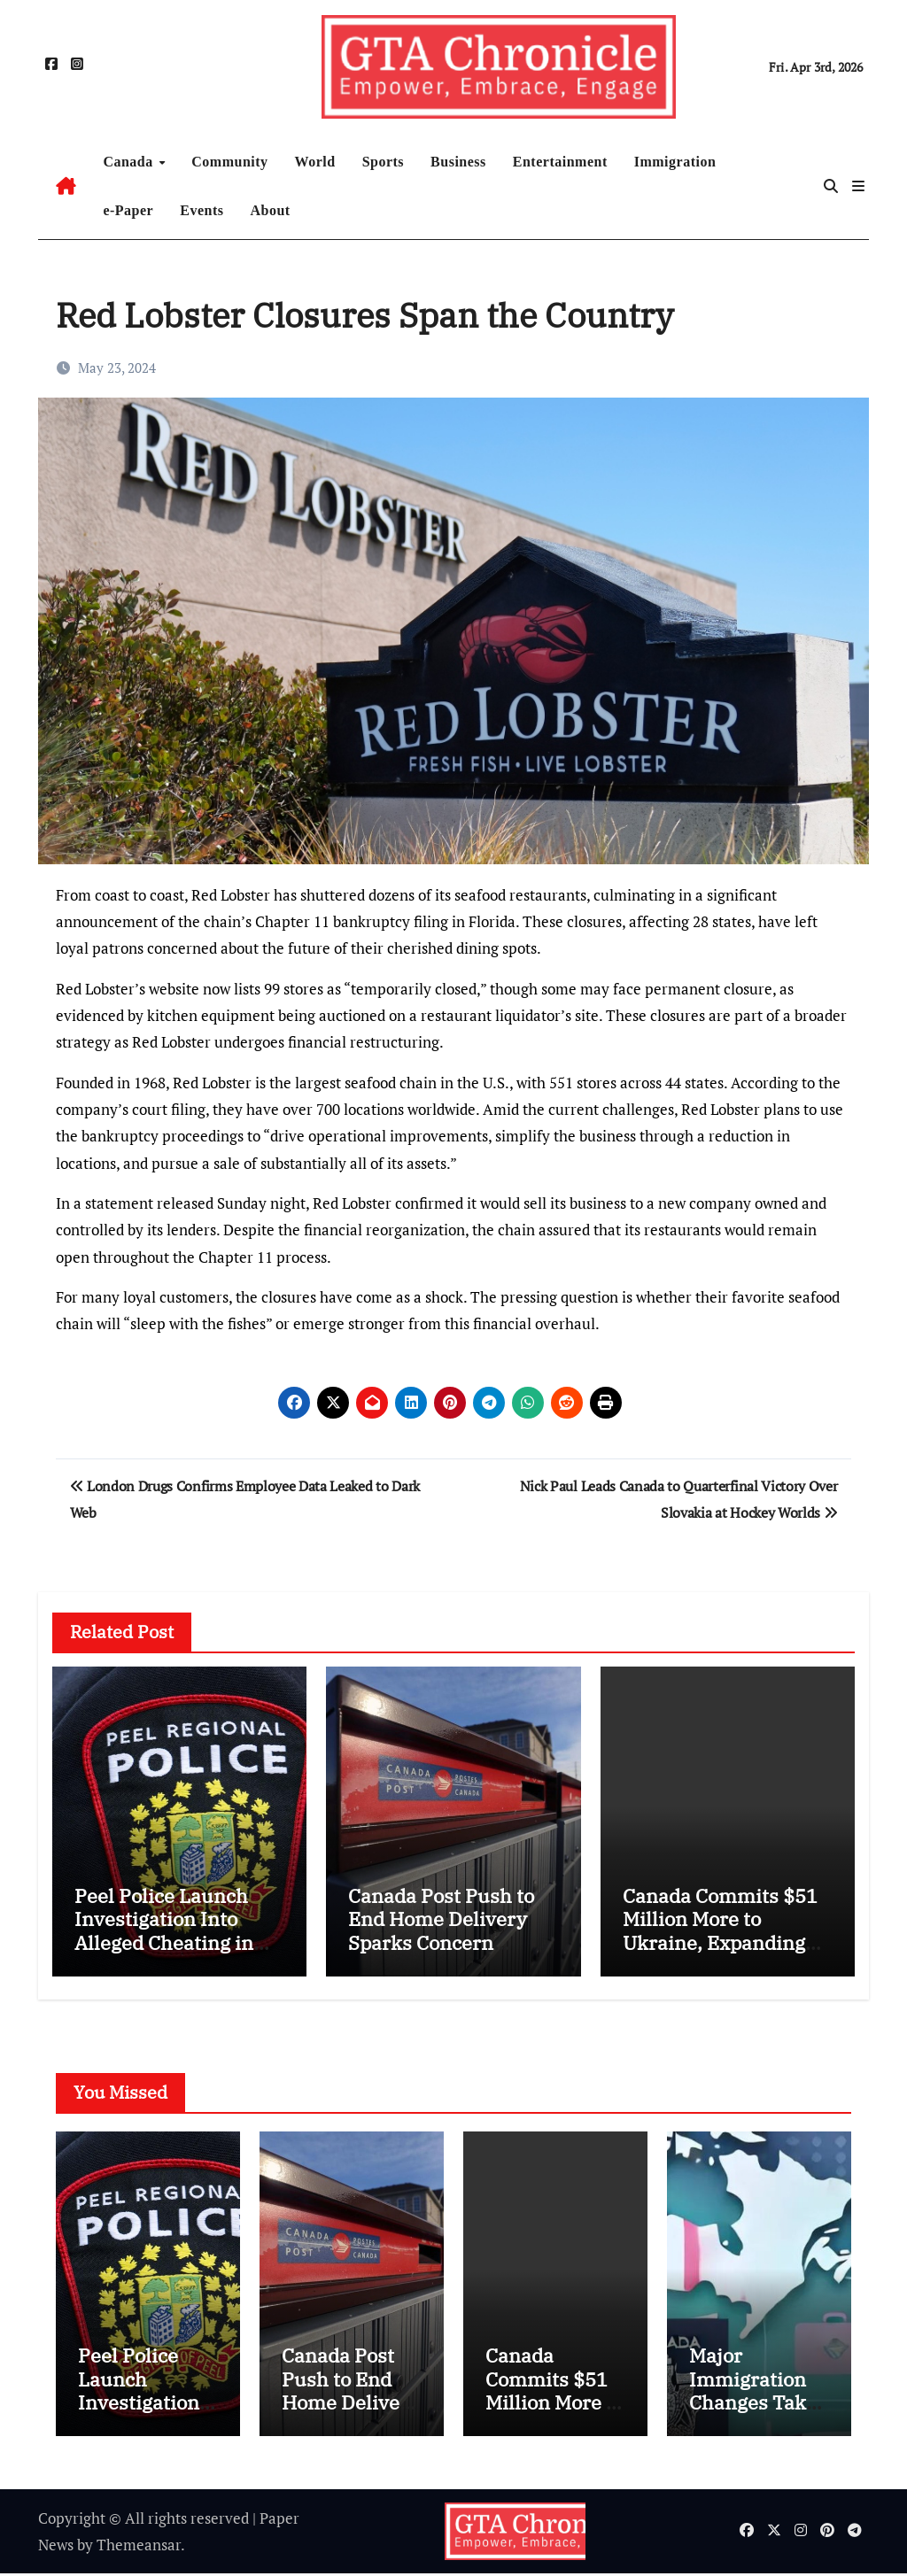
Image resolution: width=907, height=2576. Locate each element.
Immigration (675, 161)
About (270, 210)
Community (229, 161)
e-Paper (128, 210)
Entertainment (560, 161)
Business (458, 161)
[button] (858, 186)
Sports (383, 161)
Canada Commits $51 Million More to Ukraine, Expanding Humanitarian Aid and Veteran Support (725, 1942)
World (315, 161)
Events (201, 210)
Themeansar (139, 2546)
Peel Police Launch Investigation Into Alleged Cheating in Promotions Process (166, 1930)
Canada (130, 161)
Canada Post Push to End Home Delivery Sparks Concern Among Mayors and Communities (441, 1942)
